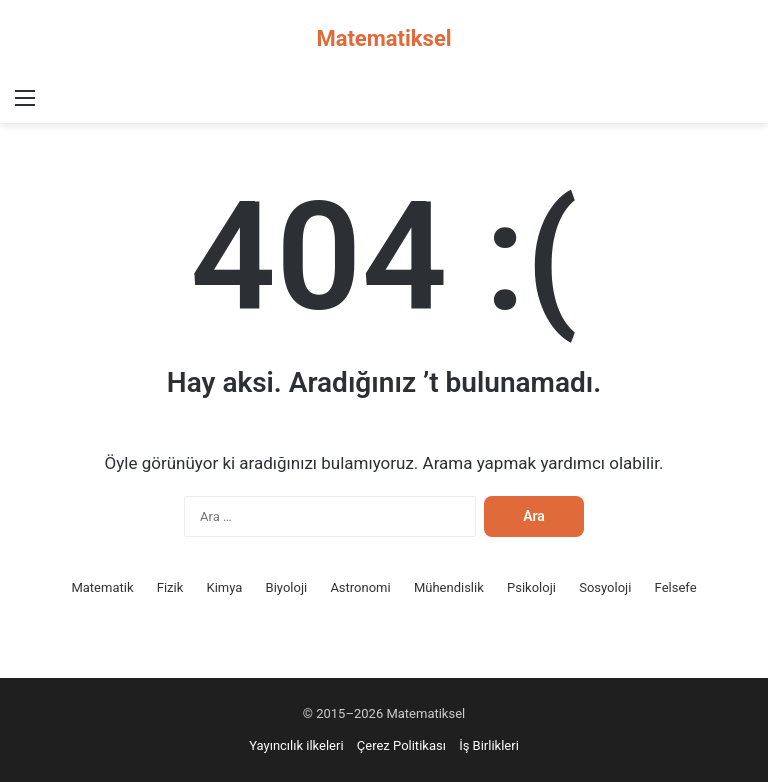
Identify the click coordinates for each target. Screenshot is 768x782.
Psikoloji (531, 587)
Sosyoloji (605, 587)
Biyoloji (287, 587)
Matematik (102, 587)
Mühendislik (449, 587)
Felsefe (676, 587)
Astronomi (360, 587)
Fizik (170, 587)
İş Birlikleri (489, 745)
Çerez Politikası (401, 745)
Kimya (224, 587)
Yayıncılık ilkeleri (296, 745)
